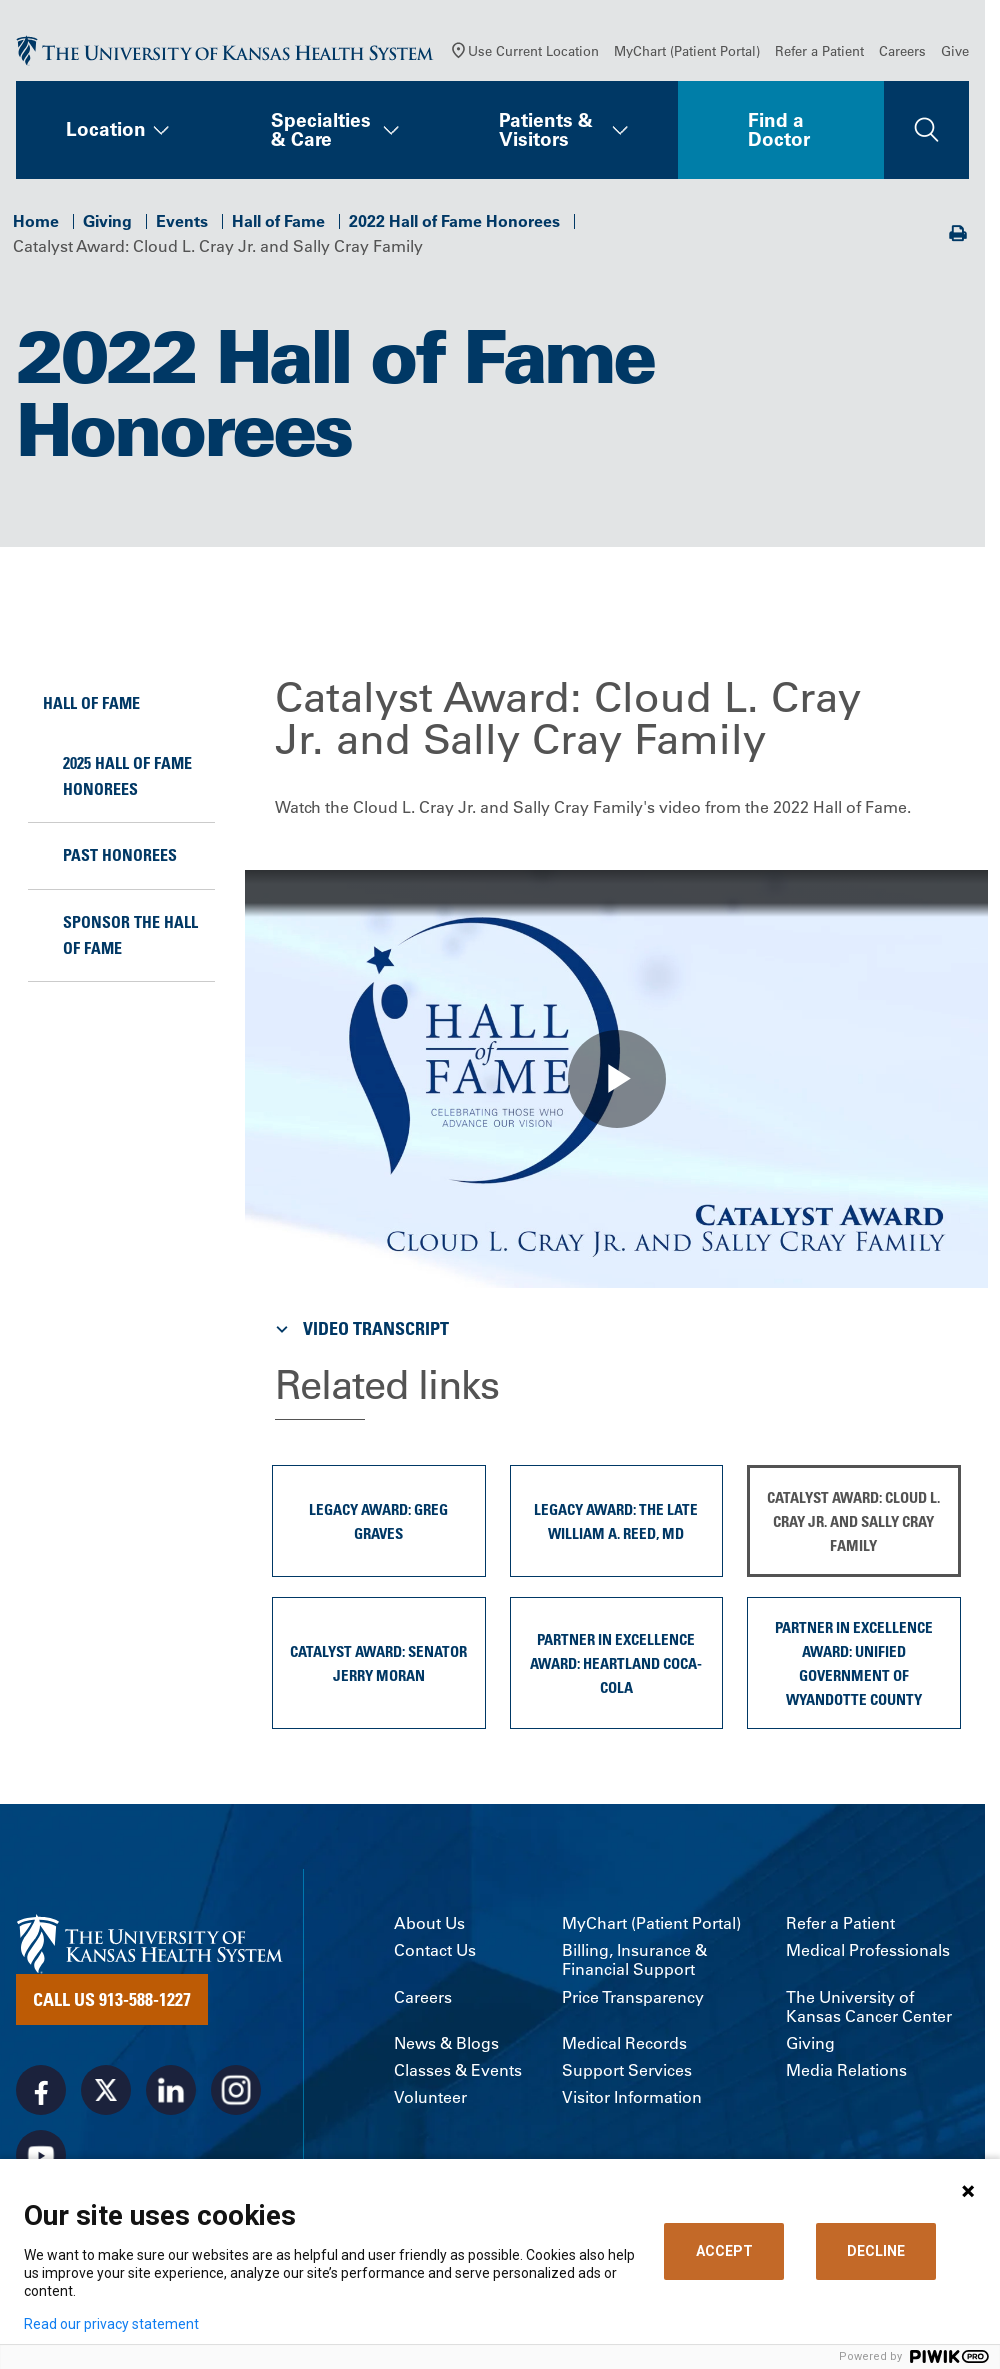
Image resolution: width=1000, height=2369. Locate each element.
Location (106, 129)
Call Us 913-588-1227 (112, 1999)
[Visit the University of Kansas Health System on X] (106, 2090)
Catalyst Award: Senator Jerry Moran (378, 1663)
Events (182, 221)
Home (36, 221)
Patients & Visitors (546, 129)
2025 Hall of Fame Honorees (127, 776)
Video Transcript (360, 1328)
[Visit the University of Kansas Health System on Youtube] (41, 2155)
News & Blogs (446, 2043)
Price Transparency (633, 1997)
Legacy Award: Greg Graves (378, 1521)
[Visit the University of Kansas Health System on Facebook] (41, 2090)
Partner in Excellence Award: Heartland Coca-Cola (616, 1663)
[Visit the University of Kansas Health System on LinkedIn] (171, 2090)
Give (955, 50)
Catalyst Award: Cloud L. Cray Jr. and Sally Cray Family (853, 1521)
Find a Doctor (779, 129)
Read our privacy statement (111, 2324)
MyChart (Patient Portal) (687, 50)
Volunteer (430, 2097)
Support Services (627, 2070)
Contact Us (435, 1950)
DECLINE (876, 2251)
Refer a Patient (819, 50)
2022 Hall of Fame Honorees (454, 221)
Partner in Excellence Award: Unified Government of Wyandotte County (854, 1663)
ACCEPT (724, 2251)
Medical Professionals (868, 1950)
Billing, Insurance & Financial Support (634, 1960)
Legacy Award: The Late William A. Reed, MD (616, 1521)
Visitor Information (632, 2097)
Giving (107, 221)
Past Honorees (120, 855)
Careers (902, 50)
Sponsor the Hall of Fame (130, 935)
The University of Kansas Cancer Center (869, 2007)
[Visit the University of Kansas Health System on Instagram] (236, 2090)
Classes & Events (458, 2070)
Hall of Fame (278, 221)
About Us (429, 1923)
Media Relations (846, 2070)
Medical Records (624, 2043)
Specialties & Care (321, 129)
